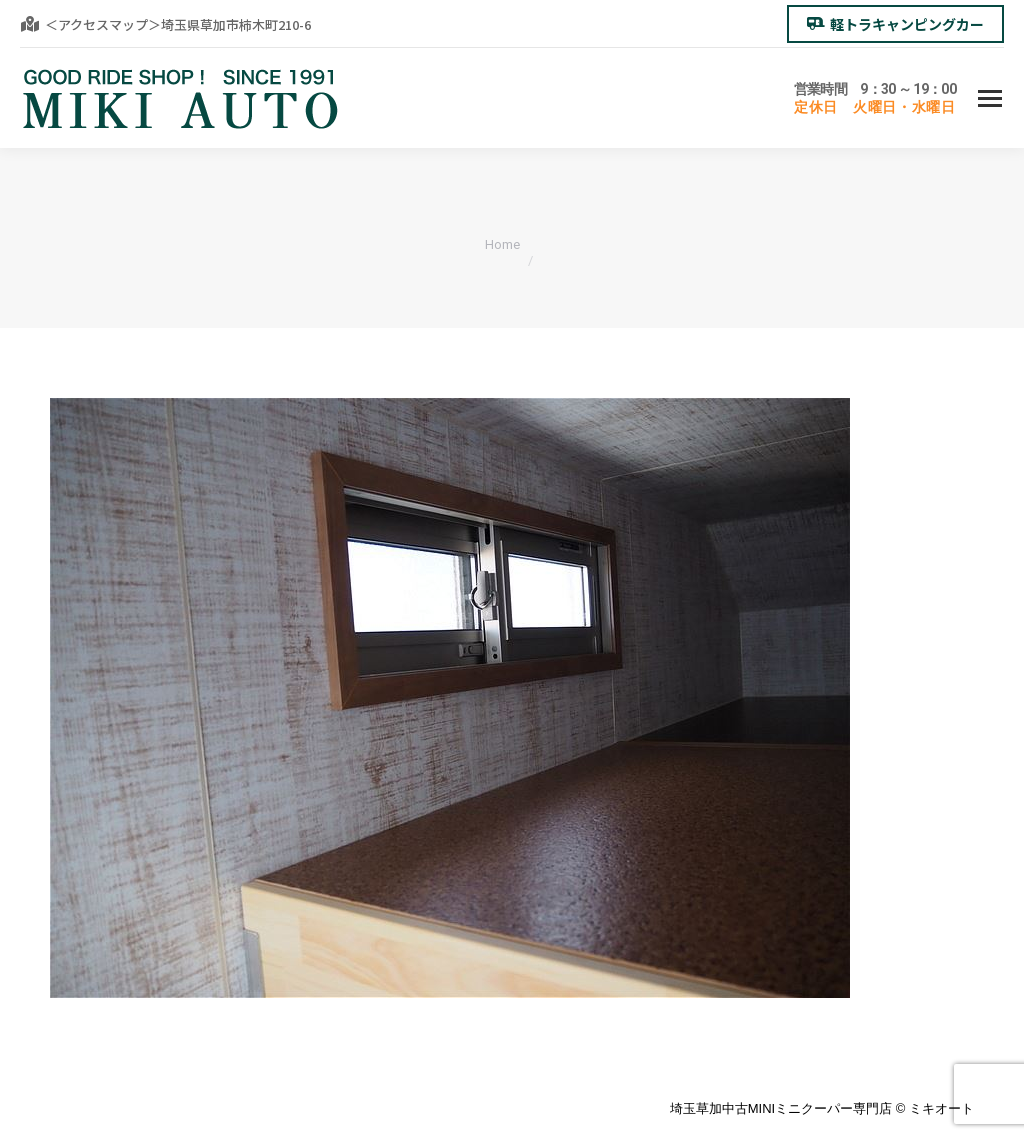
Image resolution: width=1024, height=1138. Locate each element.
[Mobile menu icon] (990, 98)
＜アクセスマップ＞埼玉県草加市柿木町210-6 (165, 24)
